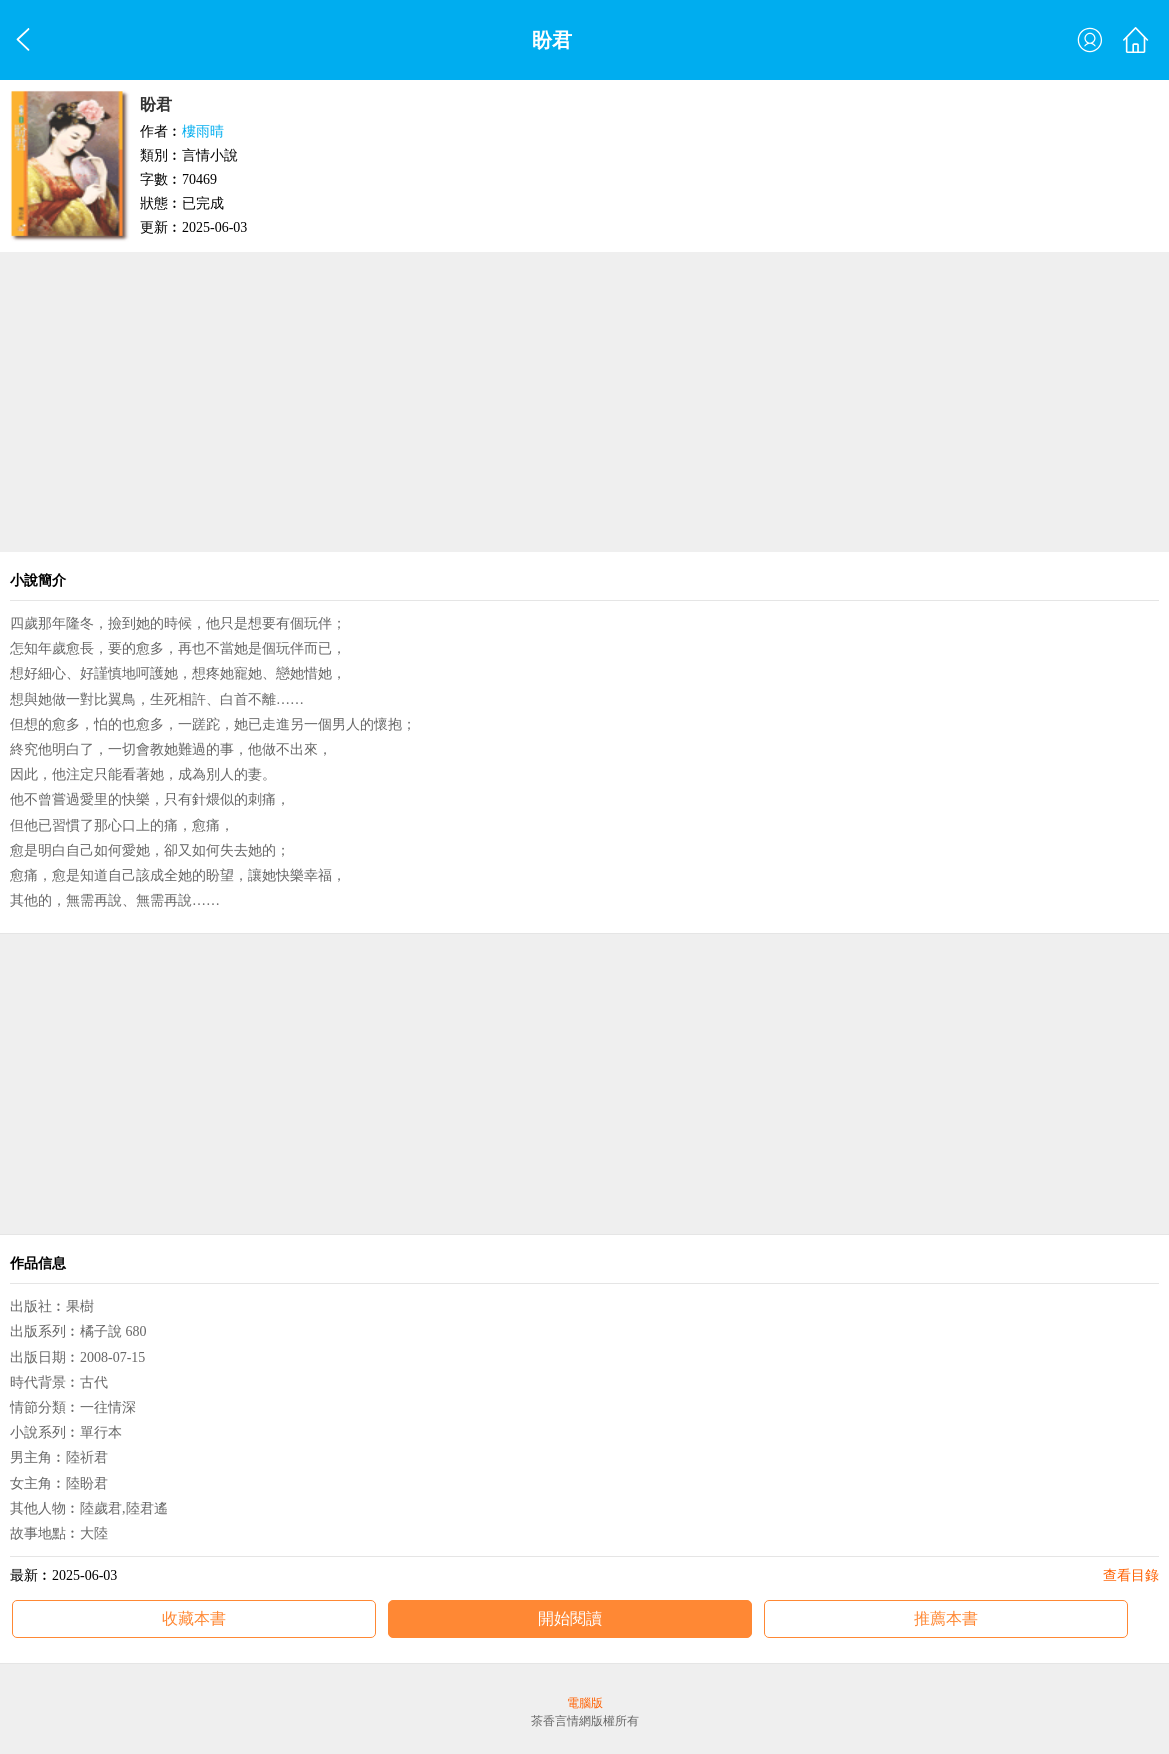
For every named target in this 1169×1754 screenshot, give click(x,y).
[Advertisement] (584, 402)
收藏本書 (194, 1618)
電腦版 (585, 1703)
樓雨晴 (203, 131)
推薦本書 (946, 1618)
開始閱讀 (570, 1618)
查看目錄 (1131, 1575)
